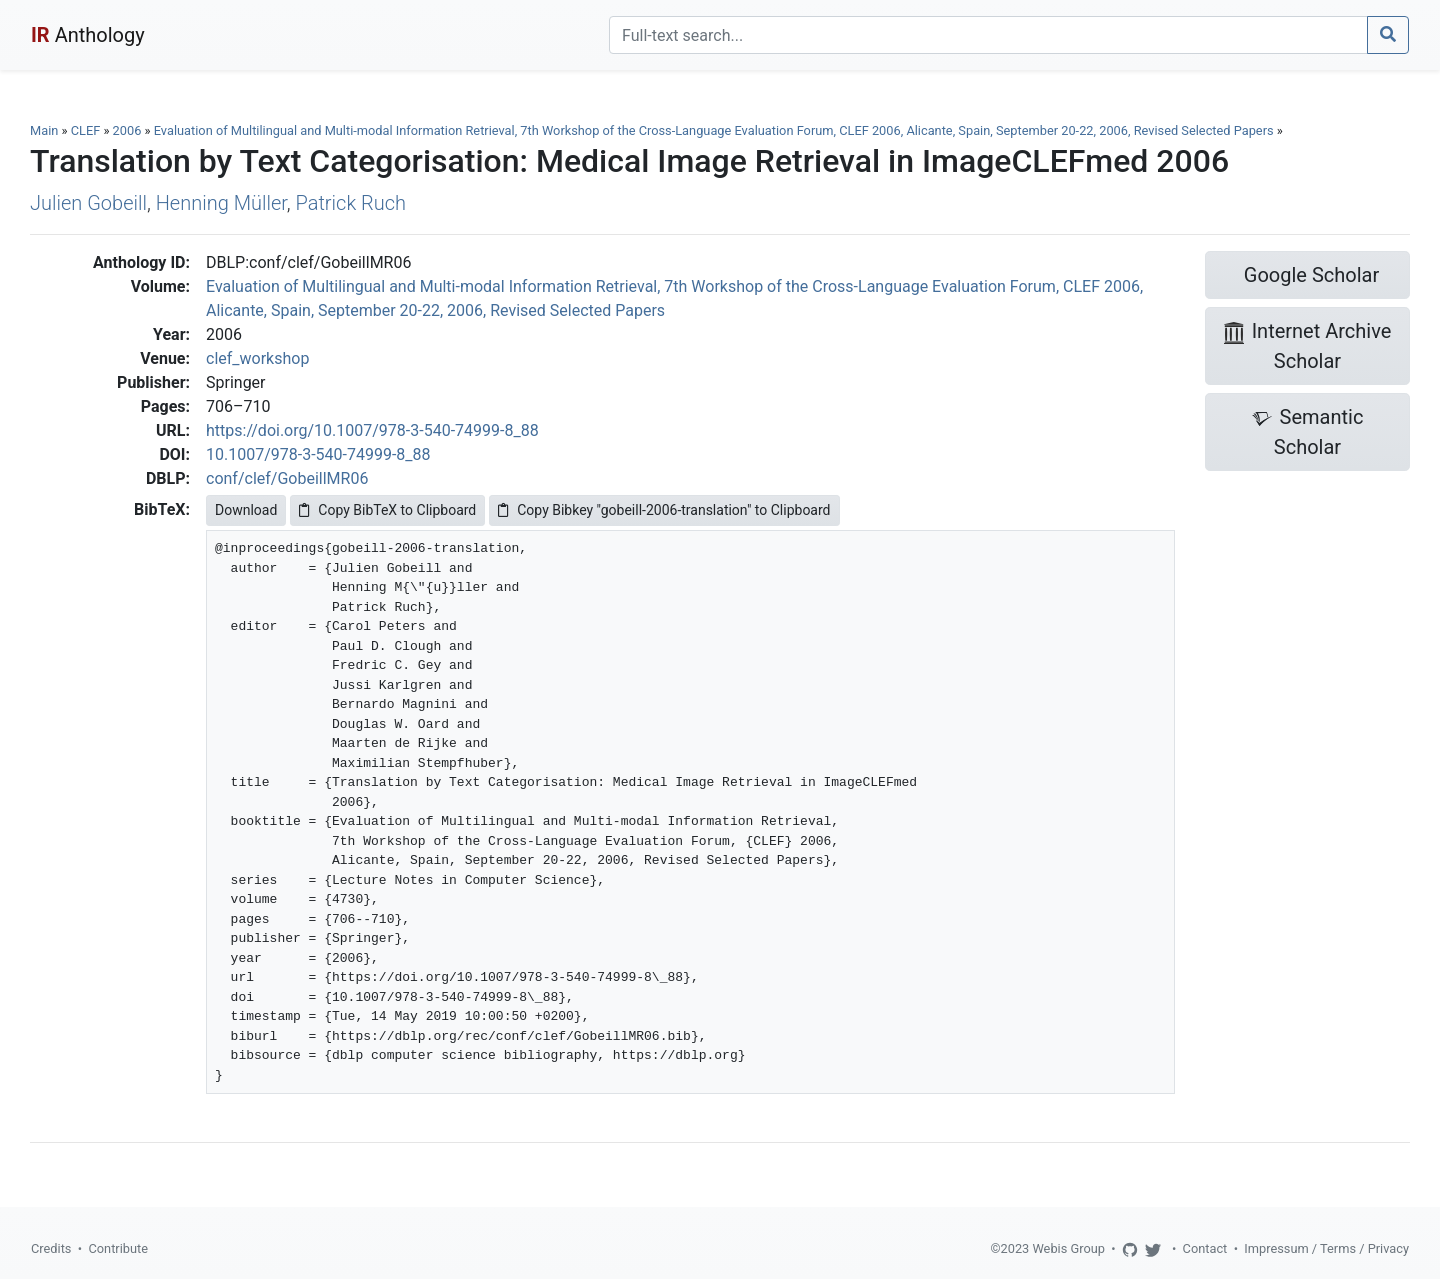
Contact (1205, 1248)
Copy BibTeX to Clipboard (387, 510)
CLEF (86, 130)
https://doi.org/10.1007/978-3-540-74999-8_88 (372, 430)
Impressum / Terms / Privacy (1326, 1248)
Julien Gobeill (88, 203)
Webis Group (1068, 1248)
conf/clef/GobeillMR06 (287, 478)
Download (246, 510)
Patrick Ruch (351, 203)
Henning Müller (221, 203)
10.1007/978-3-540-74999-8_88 (318, 454)
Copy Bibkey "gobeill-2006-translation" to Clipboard (664, 510)
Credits (51, 1248)
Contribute (118, 1248)
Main (44, 130)
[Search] (988, 35)
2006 (127, 130)
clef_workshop (257, 358)
